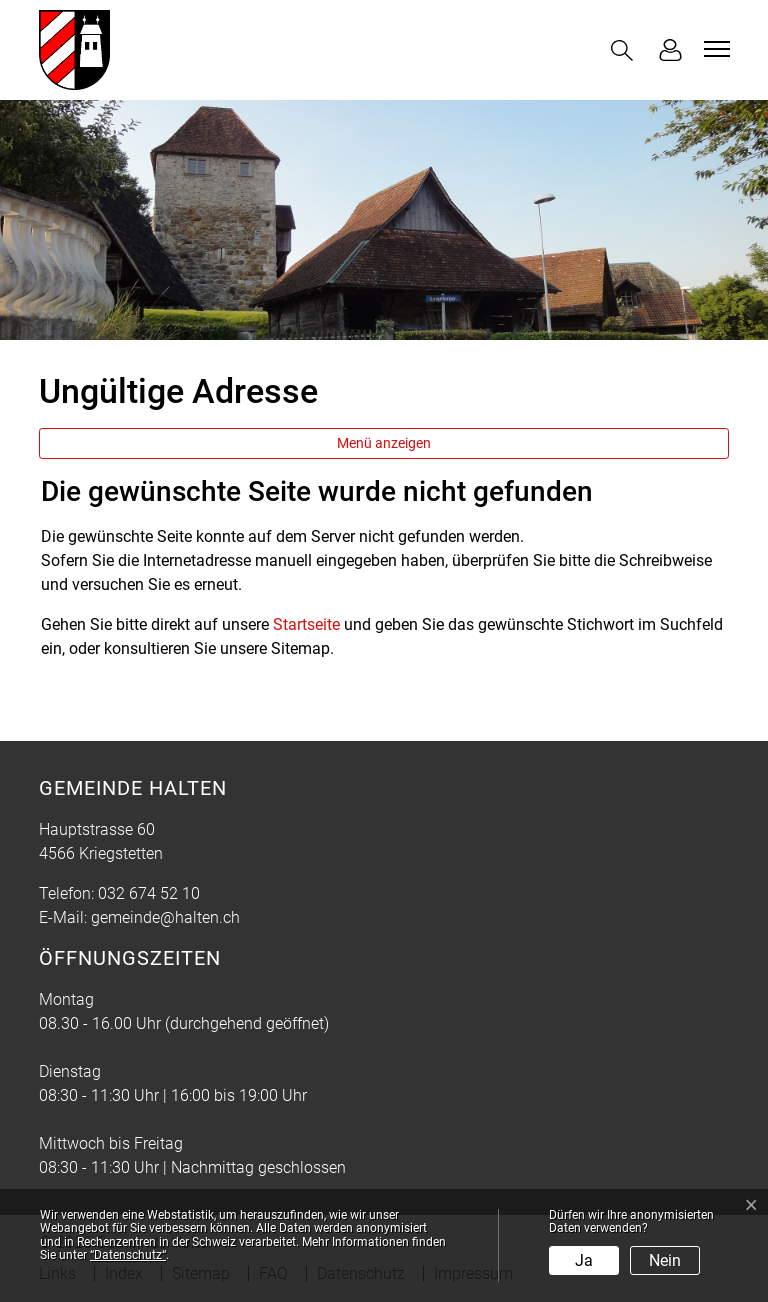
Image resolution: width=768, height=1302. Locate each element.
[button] (626, 50)
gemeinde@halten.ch (165, 917)
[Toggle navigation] (714, 49)
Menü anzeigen (384, 443)
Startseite (306, 624)
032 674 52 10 (149, 893)
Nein (665, 1260)
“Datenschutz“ (128, 1255)
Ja (584, 1260)
